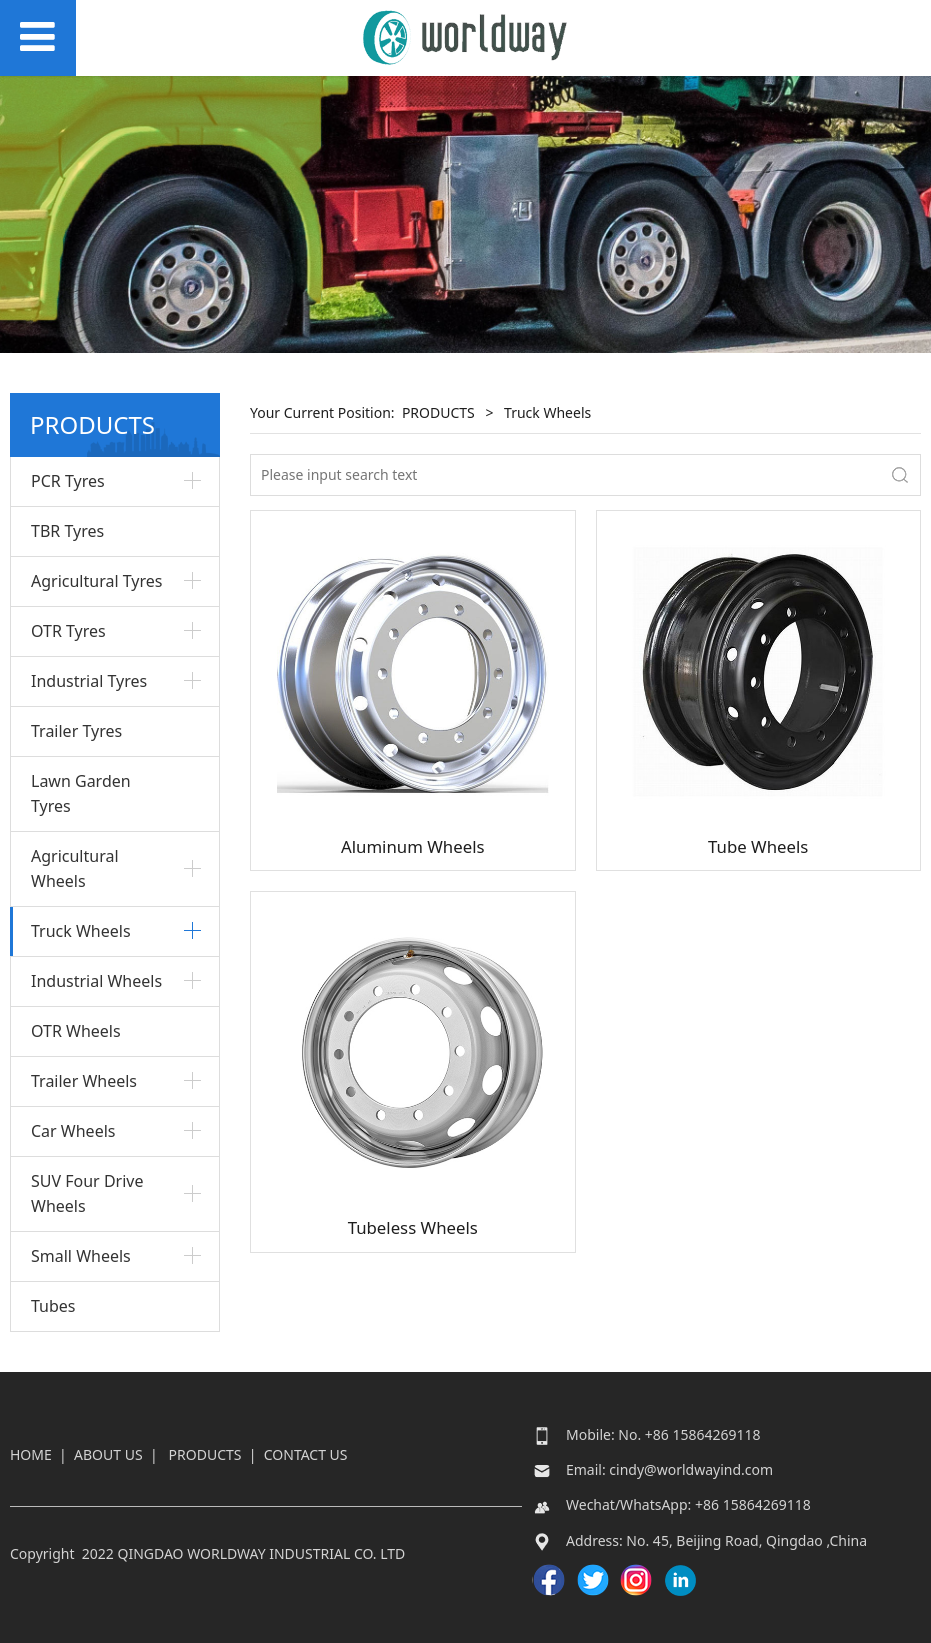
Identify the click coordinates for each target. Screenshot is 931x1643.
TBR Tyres (67, 531)
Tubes (53, 1306)
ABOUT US (108, 1454)
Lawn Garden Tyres (81, 793)
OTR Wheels (76, 1031)
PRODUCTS (438, 412)
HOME (31, 1454)
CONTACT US (306, 1454)
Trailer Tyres (76, 731)
